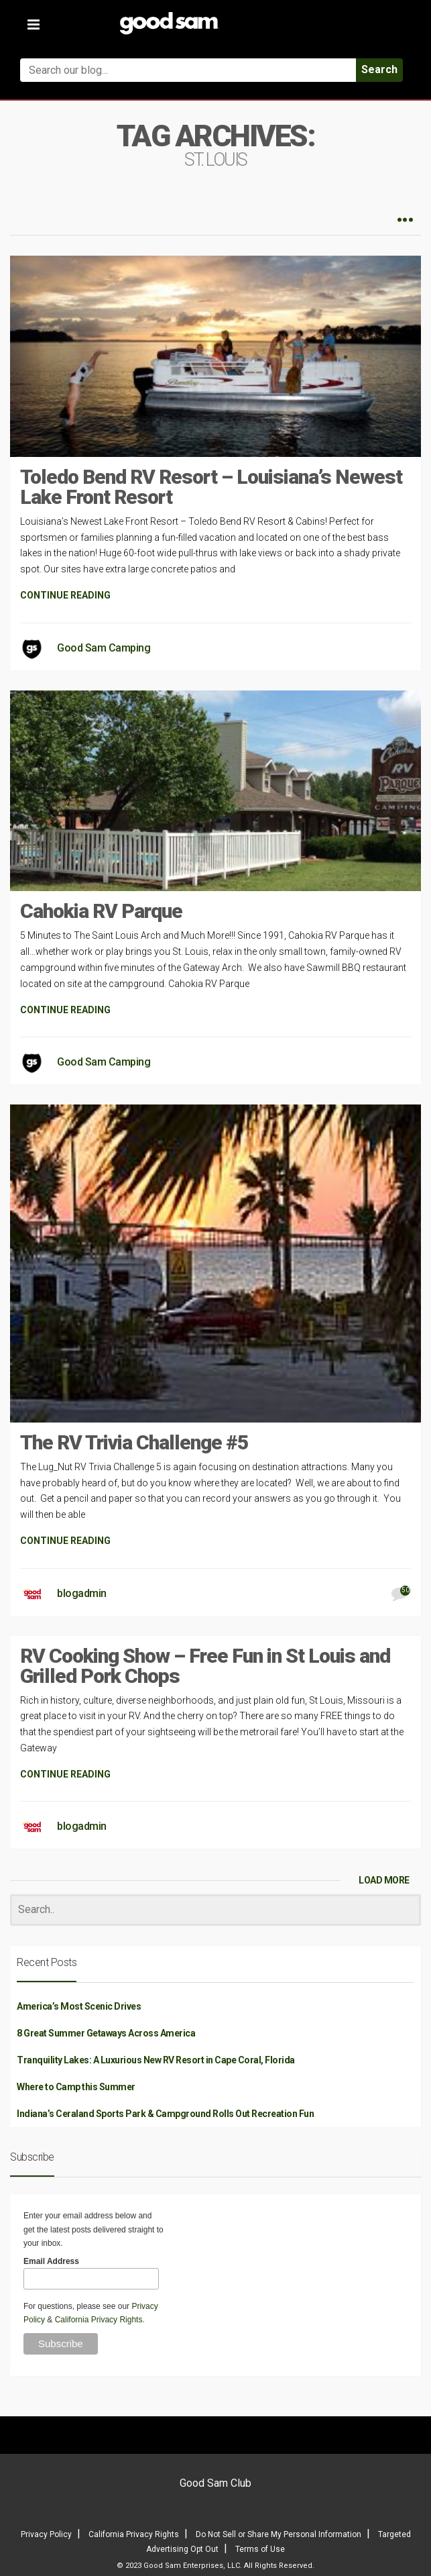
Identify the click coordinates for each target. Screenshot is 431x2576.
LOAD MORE (384, 1880)
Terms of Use (260, 2549)
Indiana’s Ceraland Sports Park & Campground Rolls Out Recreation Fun (165, 2113)
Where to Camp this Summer (76, 2086)
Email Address (51, 2261)
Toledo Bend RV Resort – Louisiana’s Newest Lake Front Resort (211, 487)
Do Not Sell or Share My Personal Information (278, 2534)
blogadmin (82, 1593)
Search (379, 69)
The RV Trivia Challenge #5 (134, 1442)
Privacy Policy (46, 2534)
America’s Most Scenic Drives (79, 2006)
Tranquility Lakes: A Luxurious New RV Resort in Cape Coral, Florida (156, 2060)
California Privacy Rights (99, 2319)
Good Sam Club (215, 2483)
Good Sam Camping (103, 647)
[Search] (215, 1910)
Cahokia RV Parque (101, 911)
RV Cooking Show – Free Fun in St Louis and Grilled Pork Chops (205, 1666)
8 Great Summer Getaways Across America (106, 2033)
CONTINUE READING (65, 595)
